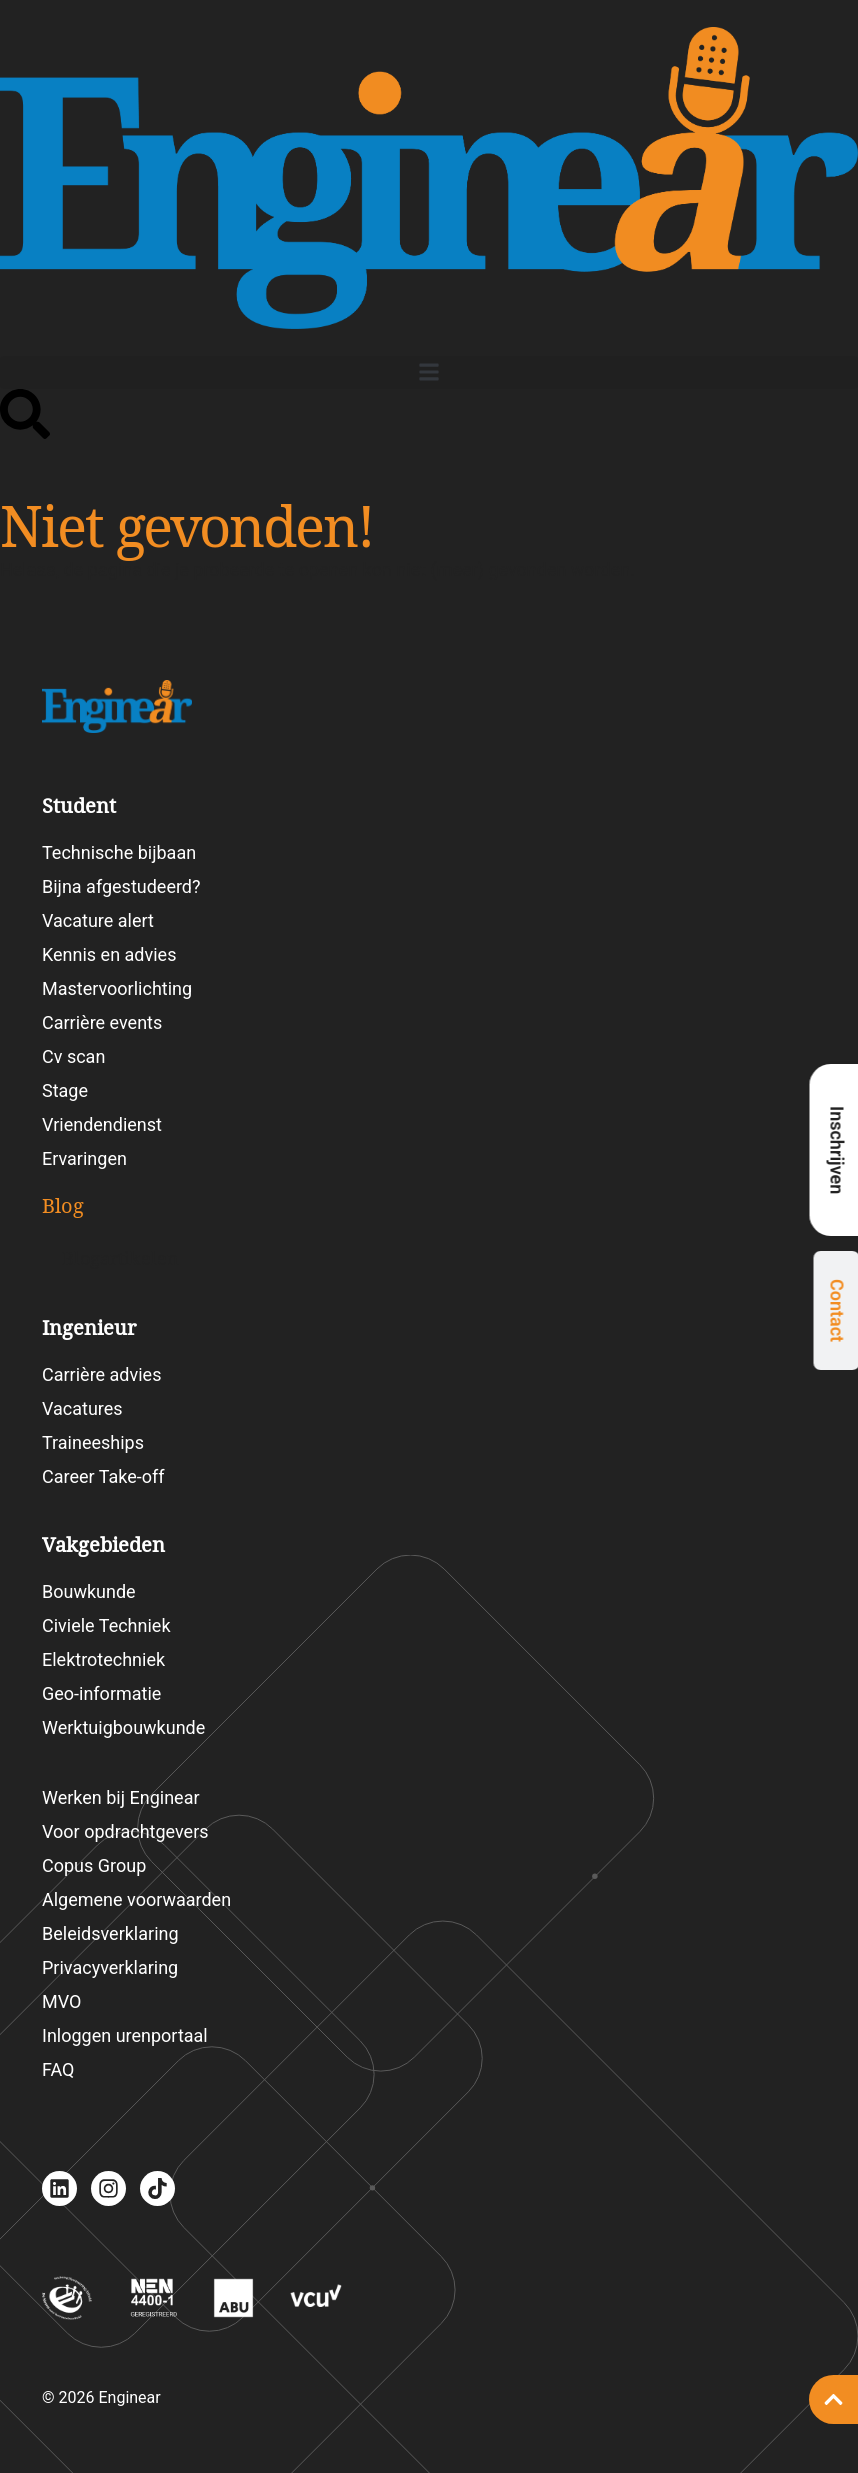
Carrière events (102, 1022)
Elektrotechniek (103, 1659)
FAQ (58, 2069)
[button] (429, 372)
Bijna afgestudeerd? (121, 886)
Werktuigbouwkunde (123, 1727)
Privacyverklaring (110, 1967)
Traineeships (93, 1442)
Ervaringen (84, 1158)
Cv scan (73, 1056)
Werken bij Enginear (121, 1797)
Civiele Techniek (106, 1625)
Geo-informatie (101, 1693)
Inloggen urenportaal (125, 2035)
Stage (65, 1090)
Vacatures (82, 1408)
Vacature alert (98, 920)
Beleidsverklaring (110, 1933)
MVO (61, 2001)
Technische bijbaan (119, 852)
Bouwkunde (89, 1591)
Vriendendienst (102, 1124)
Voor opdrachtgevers (125, 1831)
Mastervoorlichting (117, 988)
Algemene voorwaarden (136, 1899)
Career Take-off (103, 1476)
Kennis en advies (109, 954)
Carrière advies (101, 1374)
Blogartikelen (120, 1258)
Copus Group (94, 1865)
